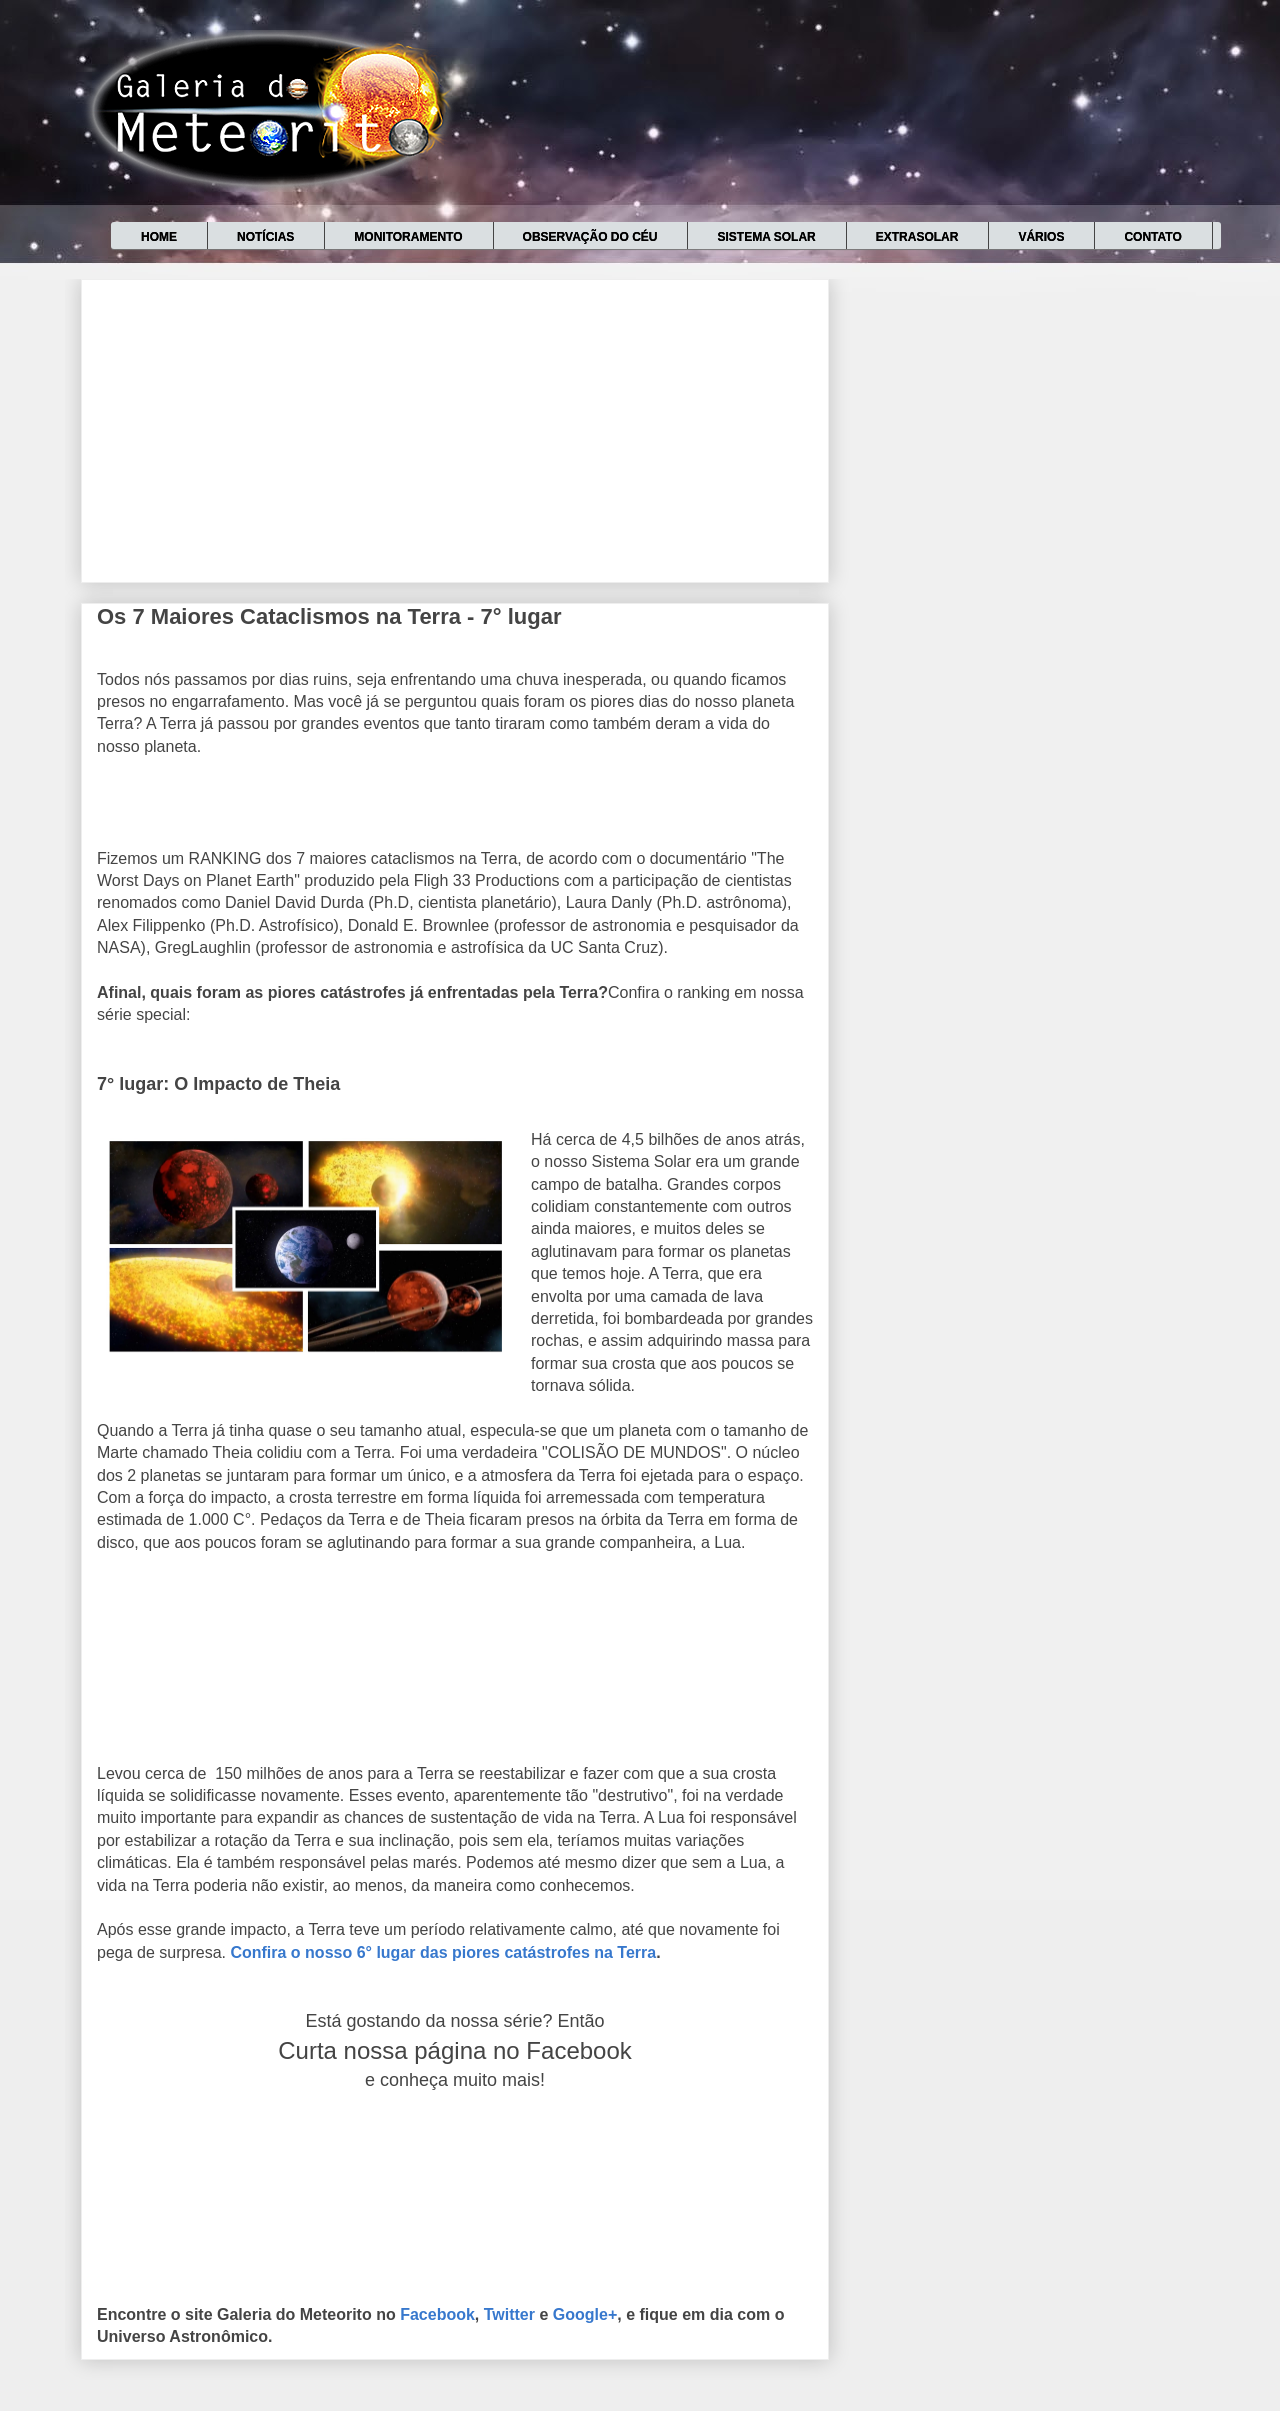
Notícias (265, 237)
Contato (1152, 237)
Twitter (509, 2314)
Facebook (437, 2314)
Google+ (585, 2314)
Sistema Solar (766, 237)
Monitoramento (408, 237)
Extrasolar (917, 237)
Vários (1041, 237)
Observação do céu (590, 237)
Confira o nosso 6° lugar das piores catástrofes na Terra (443, 1952)
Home (159, 237)
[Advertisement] (455, 427)
